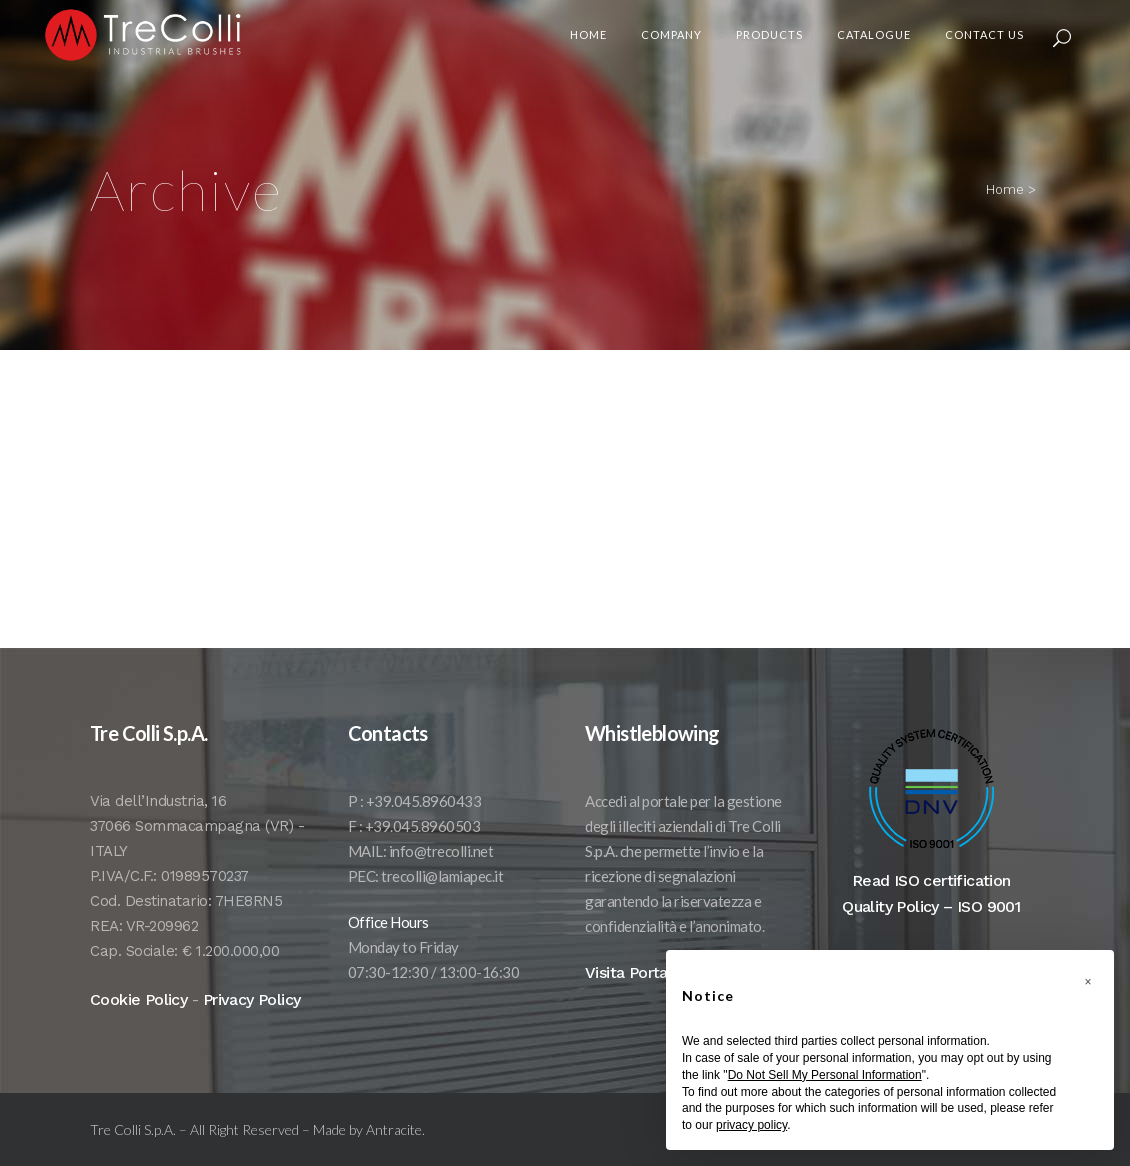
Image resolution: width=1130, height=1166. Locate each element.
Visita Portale (633, 992)
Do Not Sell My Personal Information (825, 1075)
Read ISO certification (931, 900)
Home (1005, 189)
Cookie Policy (138, 1019)
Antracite (394, 1149)
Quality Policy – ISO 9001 (931, 926)
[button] (1088, 982)
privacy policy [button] (751, 1125)
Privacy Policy (252, 1019)
